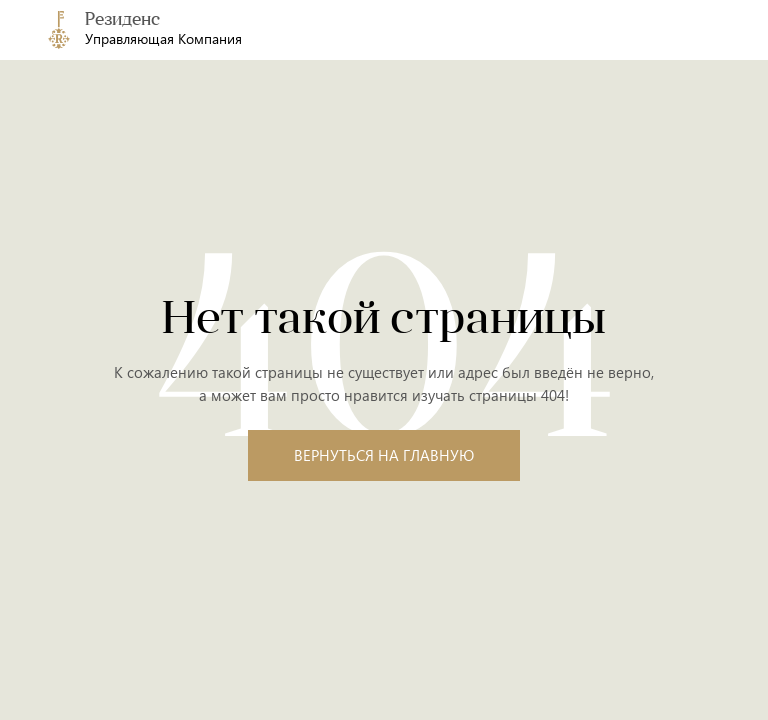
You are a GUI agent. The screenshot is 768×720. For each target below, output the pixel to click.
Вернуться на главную (384, 455)
